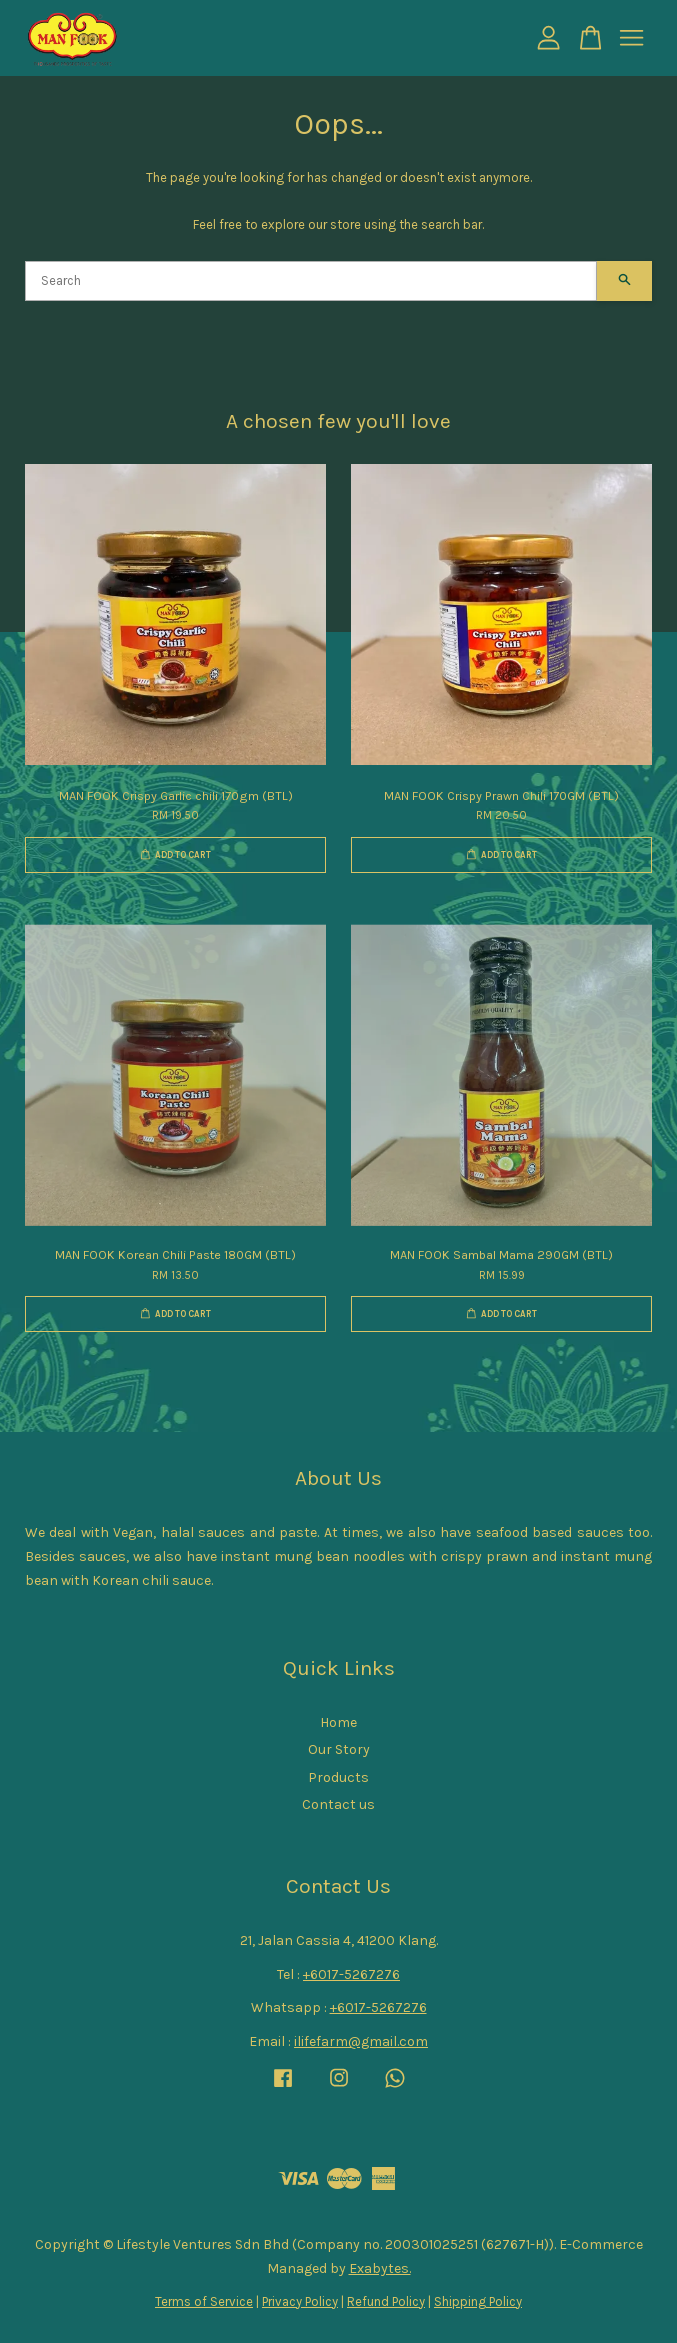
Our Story (339, 1749)
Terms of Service (204, 2301)
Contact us (338, 1804)
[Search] (311, 281)
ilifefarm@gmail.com (361, 2041)
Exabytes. (380, 2268)
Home (338, 1722)
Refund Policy (386, 2301)
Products (338, 1777)
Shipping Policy (478, 2301)
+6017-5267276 (351, 1974)
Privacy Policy (300, 2301)
